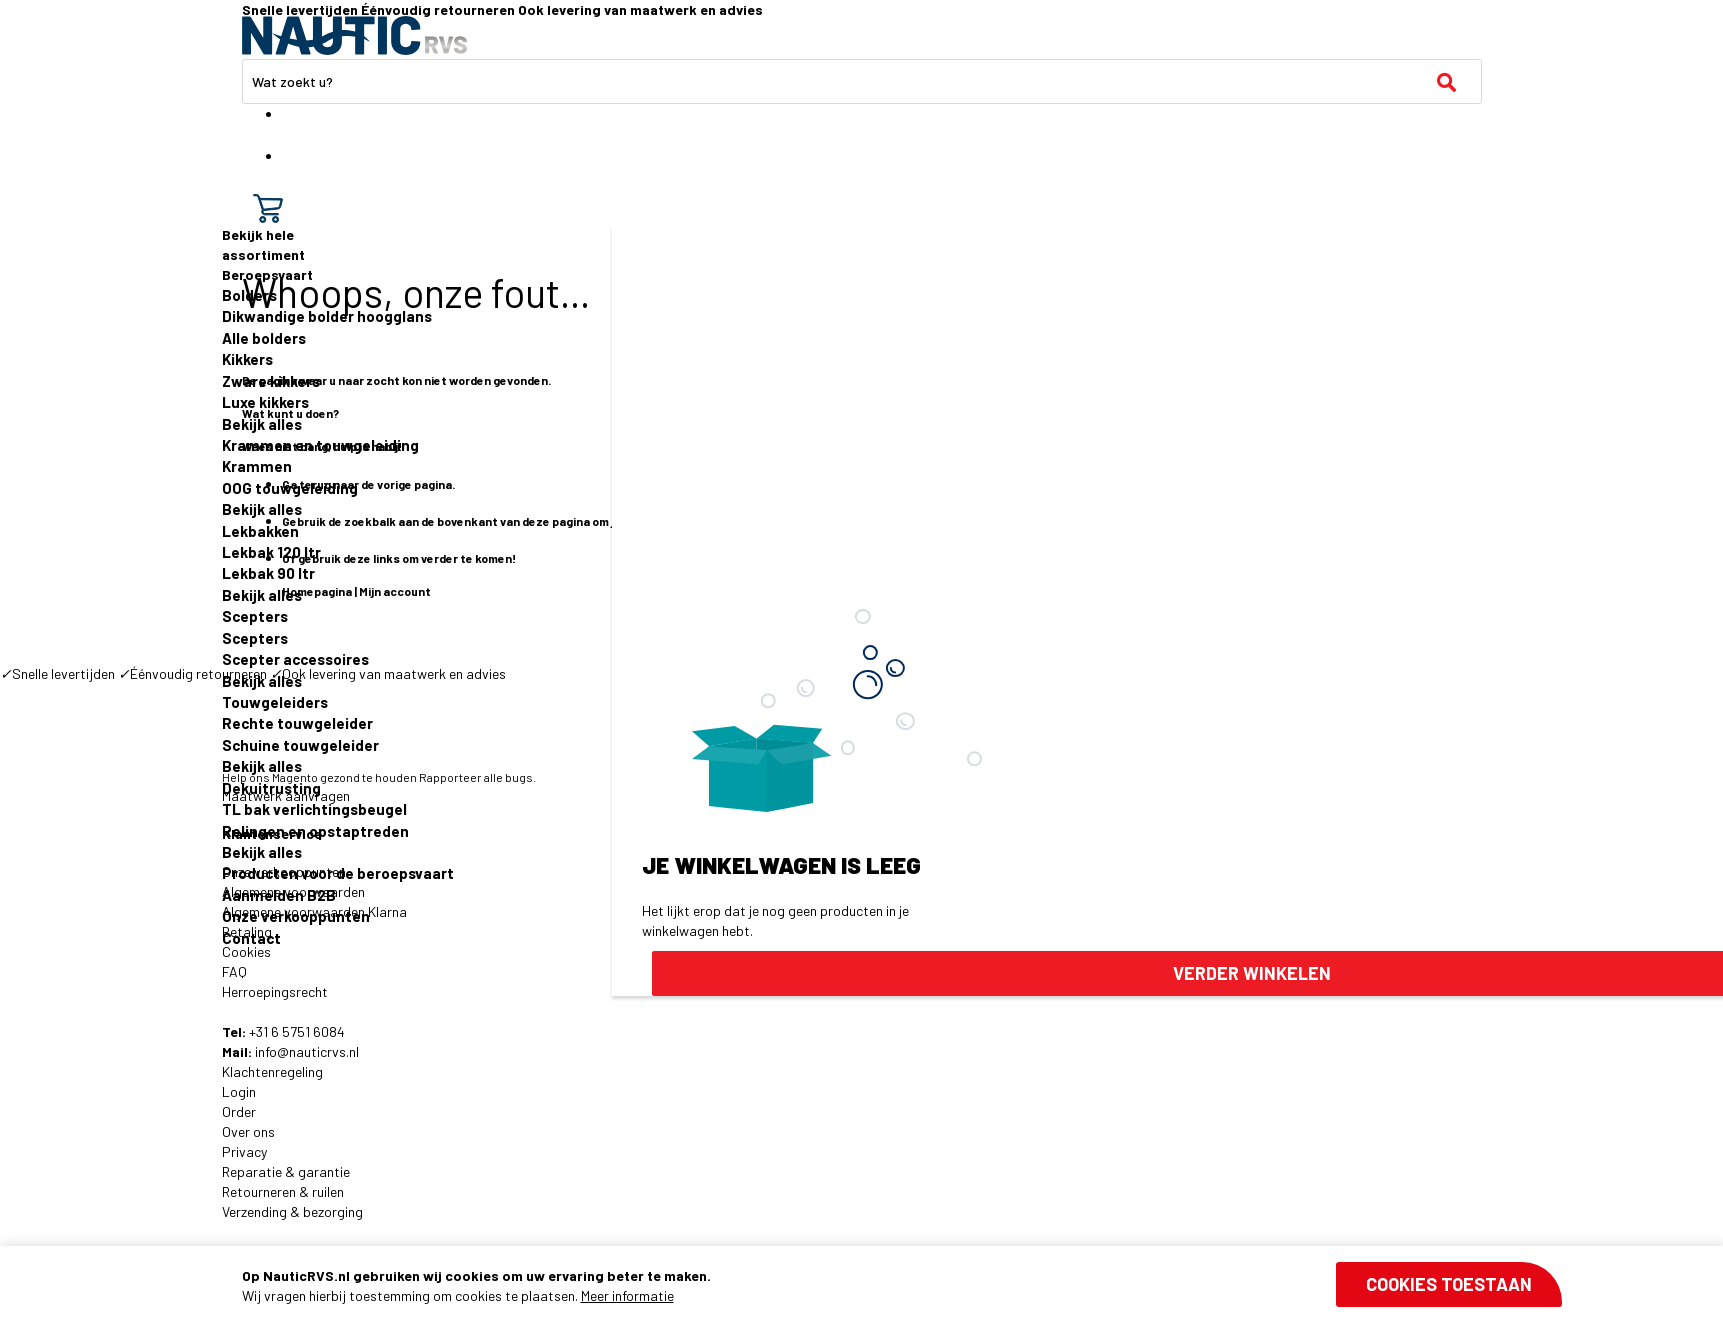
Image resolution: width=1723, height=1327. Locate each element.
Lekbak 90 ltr (268, 573)
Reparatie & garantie (286, 1171)
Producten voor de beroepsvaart (338, 873)
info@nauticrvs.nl (307, 1051)
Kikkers (247, 359)
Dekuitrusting (271, 788)
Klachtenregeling (272, 1071)
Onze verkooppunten (296, 916)
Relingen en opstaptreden (315, 831)
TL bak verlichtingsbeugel (314, 809)
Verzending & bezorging (292, 1211)
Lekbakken (260, 531)
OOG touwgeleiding (290, 488)
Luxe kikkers (265, 402)
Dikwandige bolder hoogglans (327, 316)
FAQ (234, 971)
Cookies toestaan (1449, 1284)
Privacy (244, 1151)
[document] (901, 1286)
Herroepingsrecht (275, 991)
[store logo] (354, 35)
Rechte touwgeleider (297, 723)
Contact (251, 938)
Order (239, 1111)
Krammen (257, 466)
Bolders (249, 295)
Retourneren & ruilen (283, 1191)
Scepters (255, 616)
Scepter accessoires (295, 659)
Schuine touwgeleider (300, 745)
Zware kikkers (271, 381)
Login (239, 1091)
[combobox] (862, 81)
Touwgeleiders (275, 702)
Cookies (246, 951)
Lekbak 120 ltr (271, 552)
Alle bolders (264, 338)
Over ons (248, 1131)
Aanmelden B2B (279, 895)
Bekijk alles (262, 424)
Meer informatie (627, 1295)
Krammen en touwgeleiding (320, 445)
